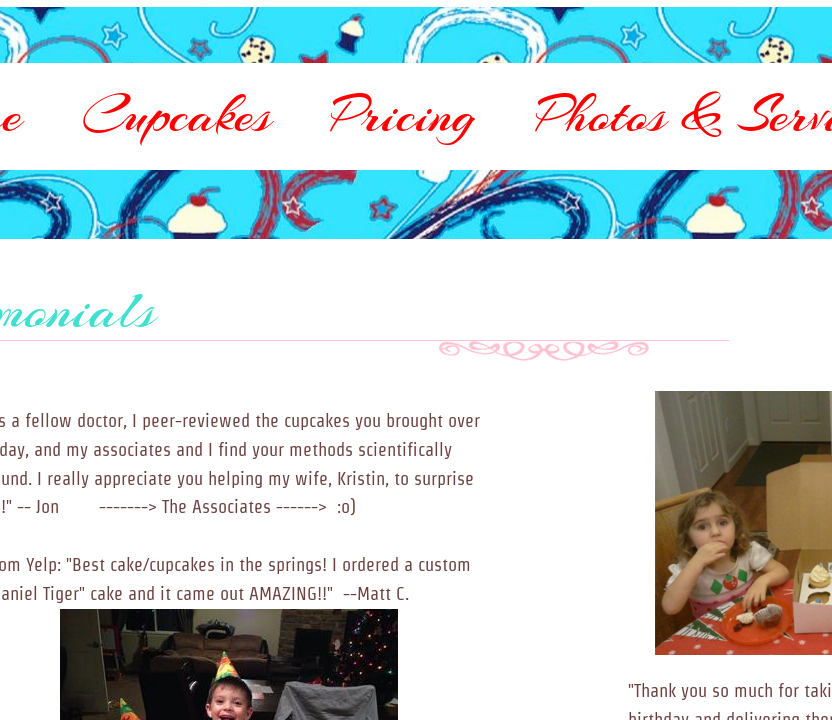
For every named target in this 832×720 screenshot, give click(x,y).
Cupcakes (176, 115)
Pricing (403, 115)
